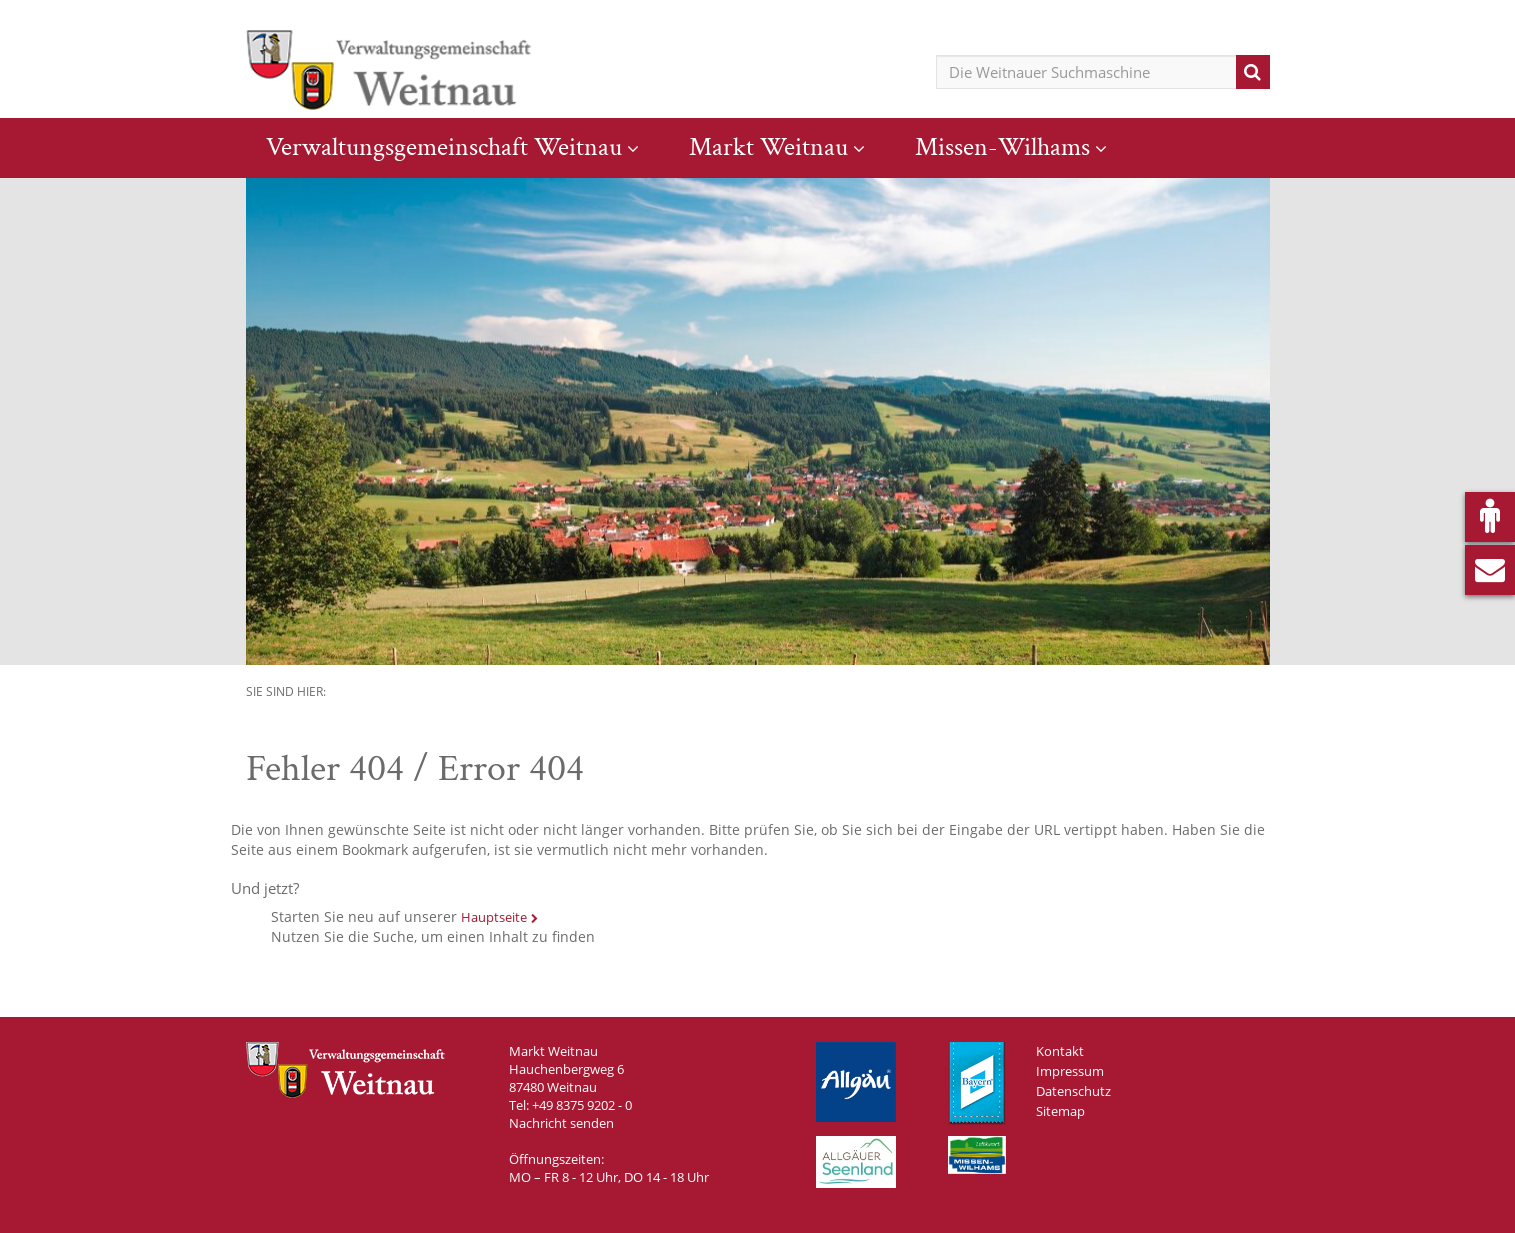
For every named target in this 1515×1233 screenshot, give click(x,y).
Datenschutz (1073, 1091)
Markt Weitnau (768, 147)
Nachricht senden (561, 1123)
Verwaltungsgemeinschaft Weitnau (444, 147)
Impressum (1070, 1071)
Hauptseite (494, 917)
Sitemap (1060, 1111)
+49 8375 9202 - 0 (582, 1105)
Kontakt (1060, 1051)
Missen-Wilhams (1002, 147)
